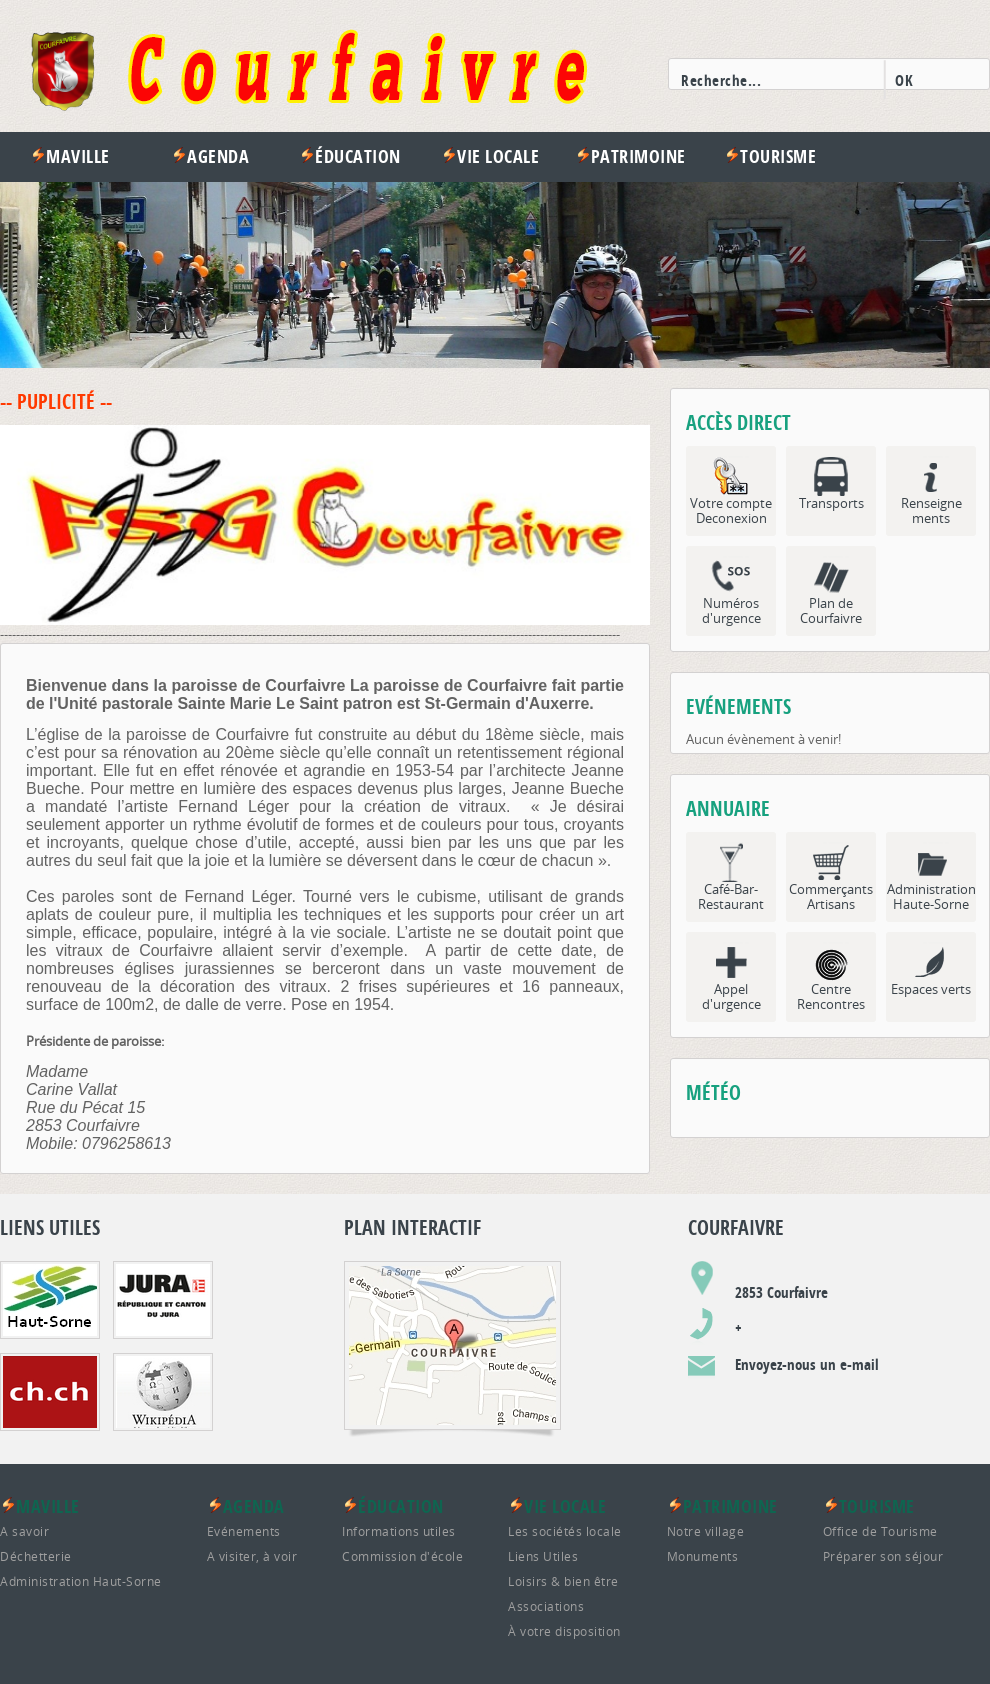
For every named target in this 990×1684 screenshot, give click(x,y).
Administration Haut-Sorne (81, 1581)
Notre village (706, 1531)
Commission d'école (402, 1556)
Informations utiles (399, 1531)
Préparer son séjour (883, 1556)
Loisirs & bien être (563, 1581)
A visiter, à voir (252, 1556)
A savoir (24, 1531)
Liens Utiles (543, 1556)
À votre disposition (564, 1631)
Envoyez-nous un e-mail (807, 1364)
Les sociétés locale (565, 1531)
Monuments (703, 1556)
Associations (546, 1606)
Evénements (244, 1531)
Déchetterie (36, 1556)
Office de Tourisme (880, 1531)
